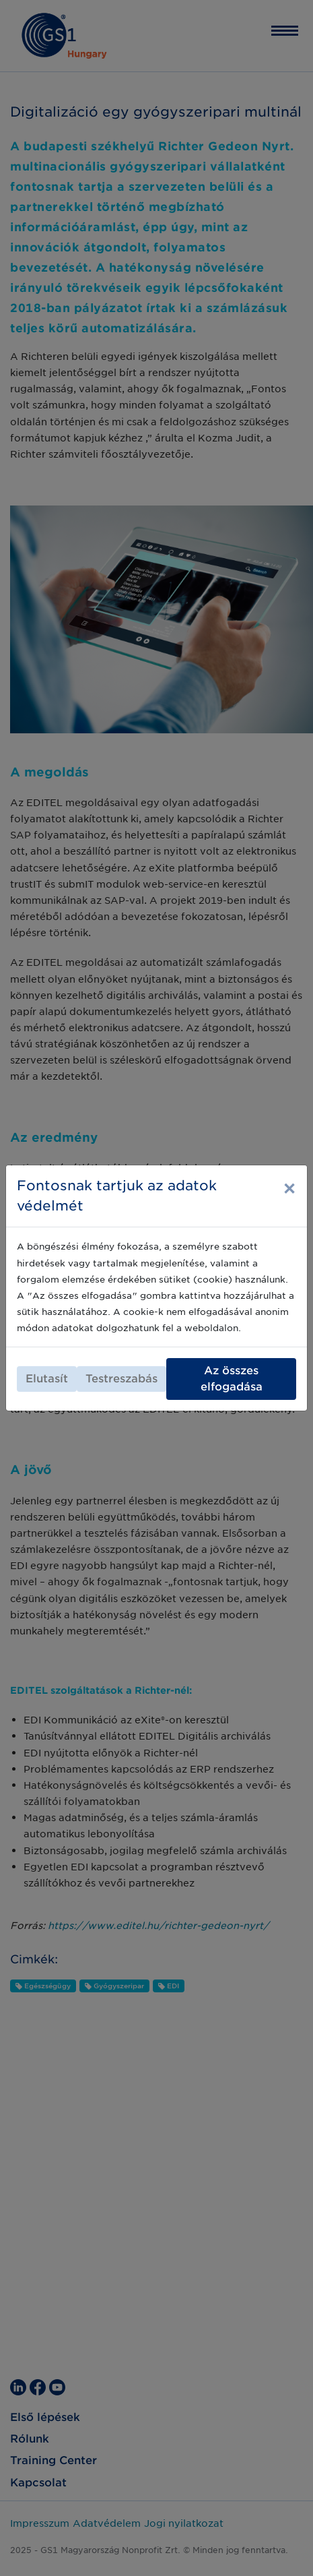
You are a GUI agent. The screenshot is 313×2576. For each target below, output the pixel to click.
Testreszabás (121, 1378)
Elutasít (47, 1378)
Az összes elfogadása (232, 1378)
